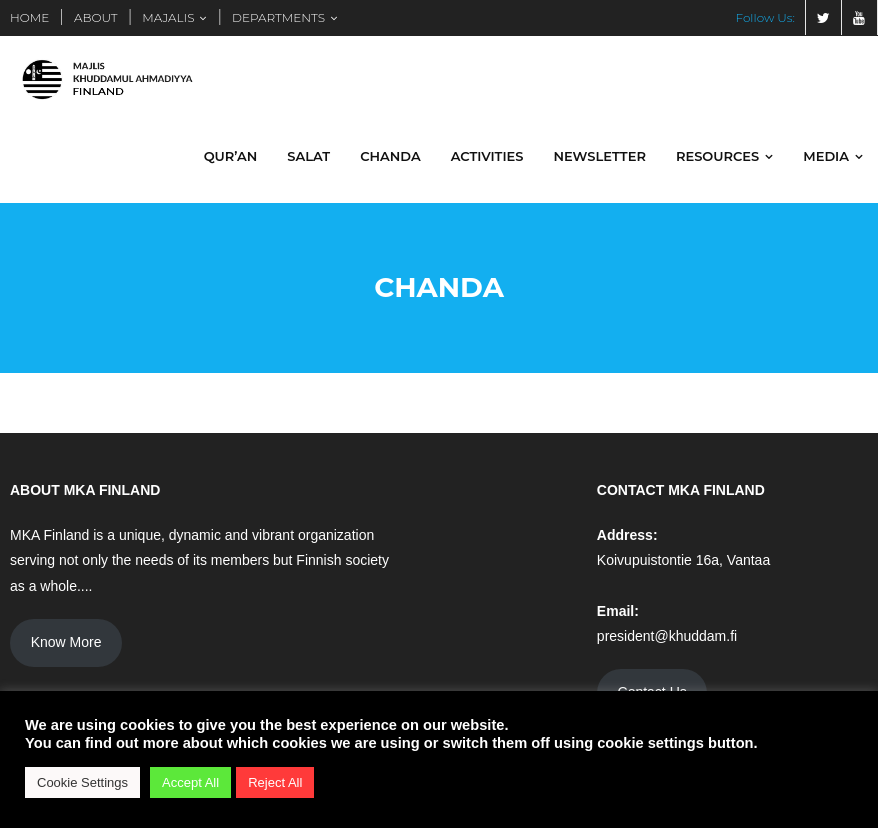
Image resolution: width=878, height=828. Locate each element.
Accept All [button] (190, 782)
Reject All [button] (275, 782)
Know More (66, 643)
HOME (29, 17)
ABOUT (96, 17)
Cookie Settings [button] (82, 782)
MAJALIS (168, 17)
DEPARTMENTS (278, 17)
